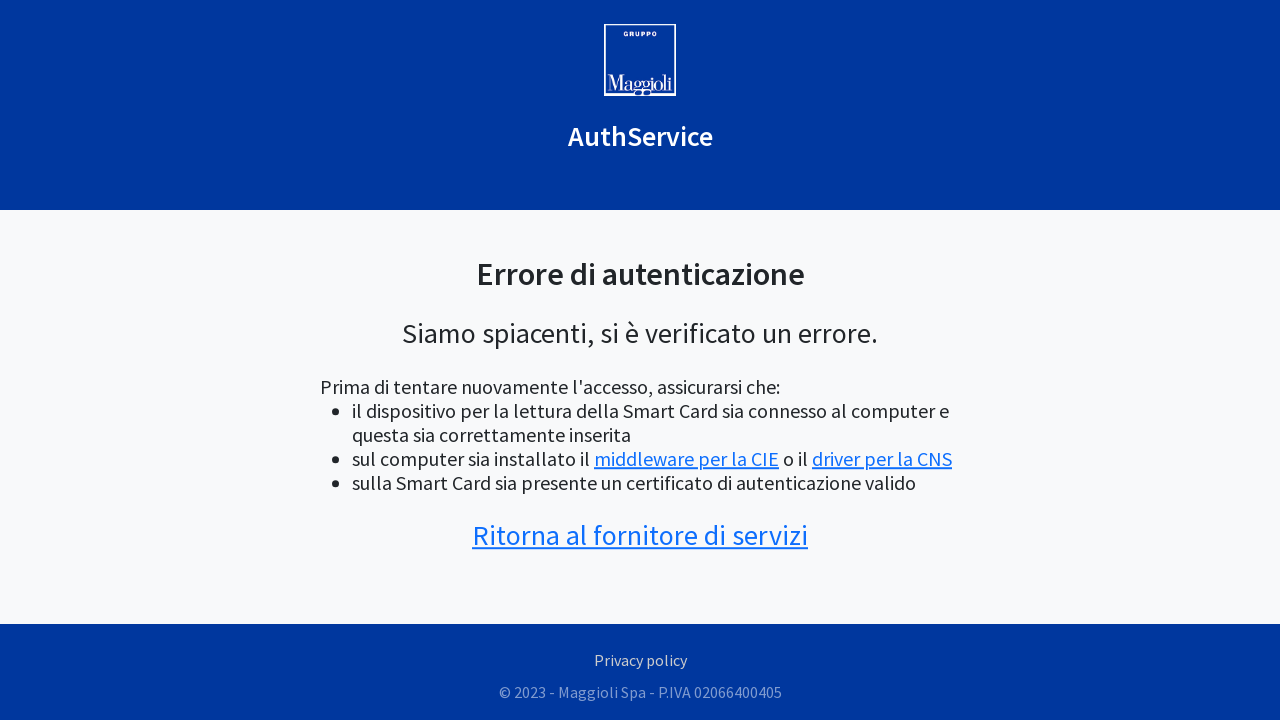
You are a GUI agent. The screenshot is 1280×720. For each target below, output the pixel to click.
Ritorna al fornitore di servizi (640, 535)
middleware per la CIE (686, 458)
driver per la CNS (882, 458)
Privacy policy (640, 660)
